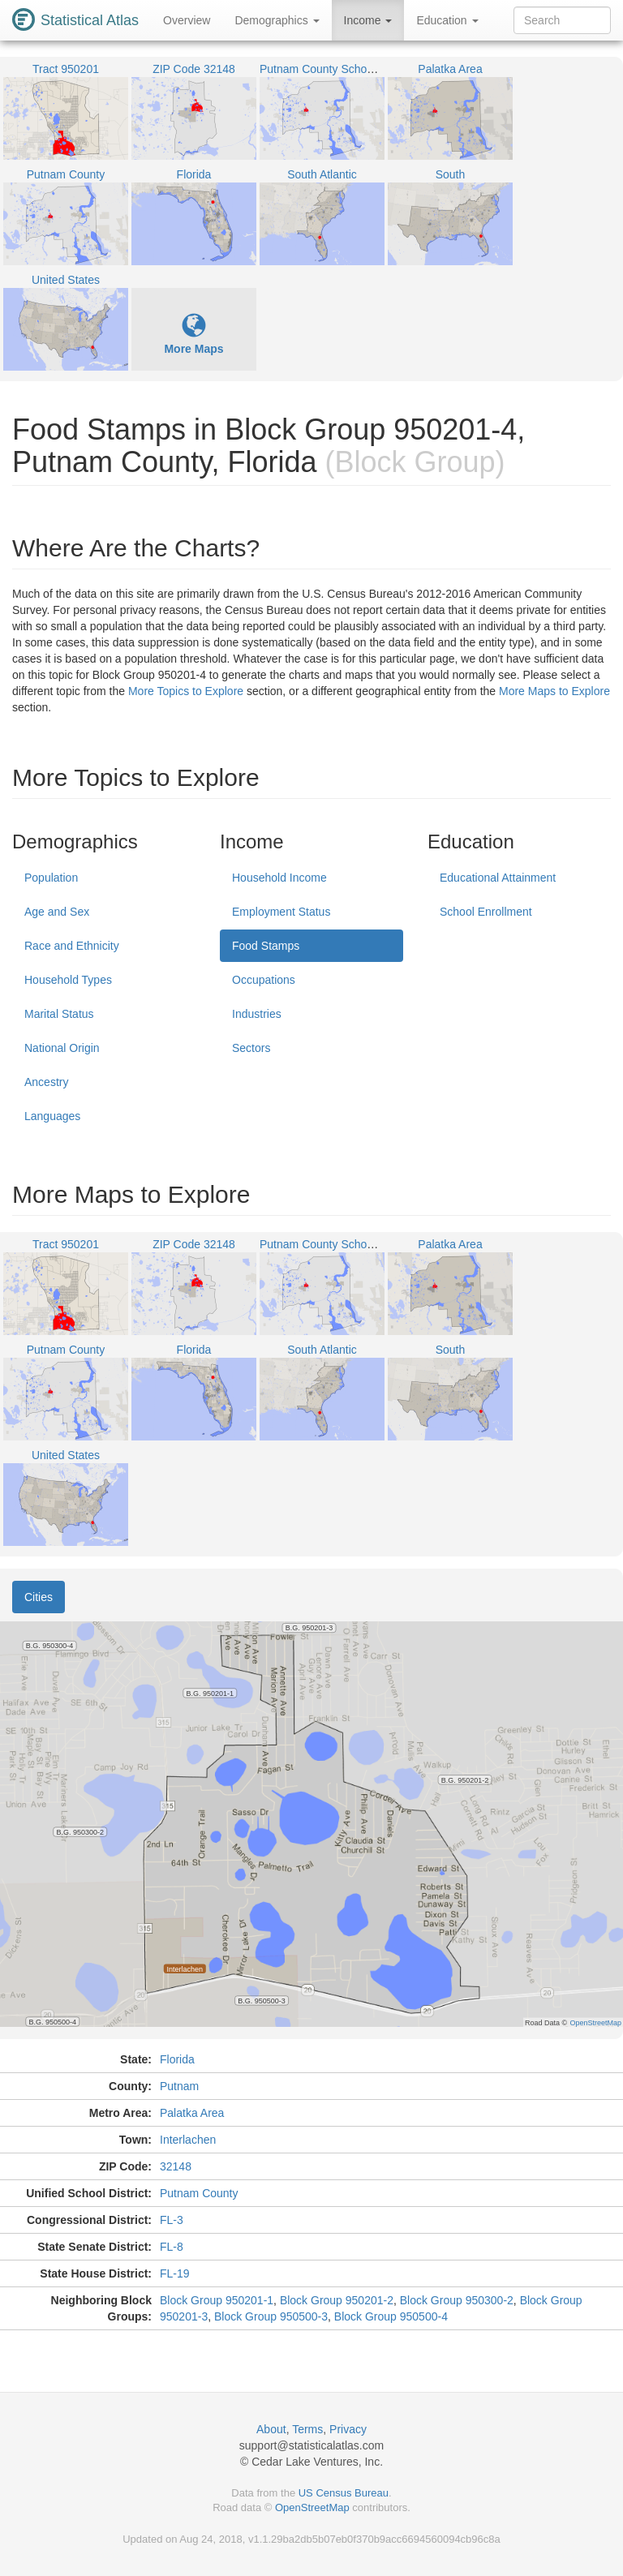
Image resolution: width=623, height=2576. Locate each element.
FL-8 (171, 2246)
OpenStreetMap (312, 2507)
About (271, 2429)
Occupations (263, 979)
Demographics (276, 20)
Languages (52, 1116)
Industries (256, 1013)
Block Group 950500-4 (391, 2316)
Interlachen (188, 2139)
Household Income (279, 877)
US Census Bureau (344, 2493)
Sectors (251, 1047)
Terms (307, 2429)
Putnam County (199, 2193)
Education (447, 20)
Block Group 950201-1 (216, 2300)
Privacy (348, 2429)
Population (51, 877)
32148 (175, 2166)
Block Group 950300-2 (456, 2300)
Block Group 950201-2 (336, 2300)
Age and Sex (56, 911)
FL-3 (171, 2219)
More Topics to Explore (185, 691)
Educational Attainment (498, 877)
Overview (186, 20)
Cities (38, 1597)
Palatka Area (192, 2112)
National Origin (62, 1047)
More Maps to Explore (554, 691)
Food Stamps (265, 945)
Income (368, 20)
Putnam (179, 2086)
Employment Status (281, 911)
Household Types (68, 979)
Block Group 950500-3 (271, 2316)
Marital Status (59, 1013)
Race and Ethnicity (71, 945)
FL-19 (175, 2273)
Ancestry (46, 1081)
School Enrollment (486, 911)
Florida (177, 2059)
